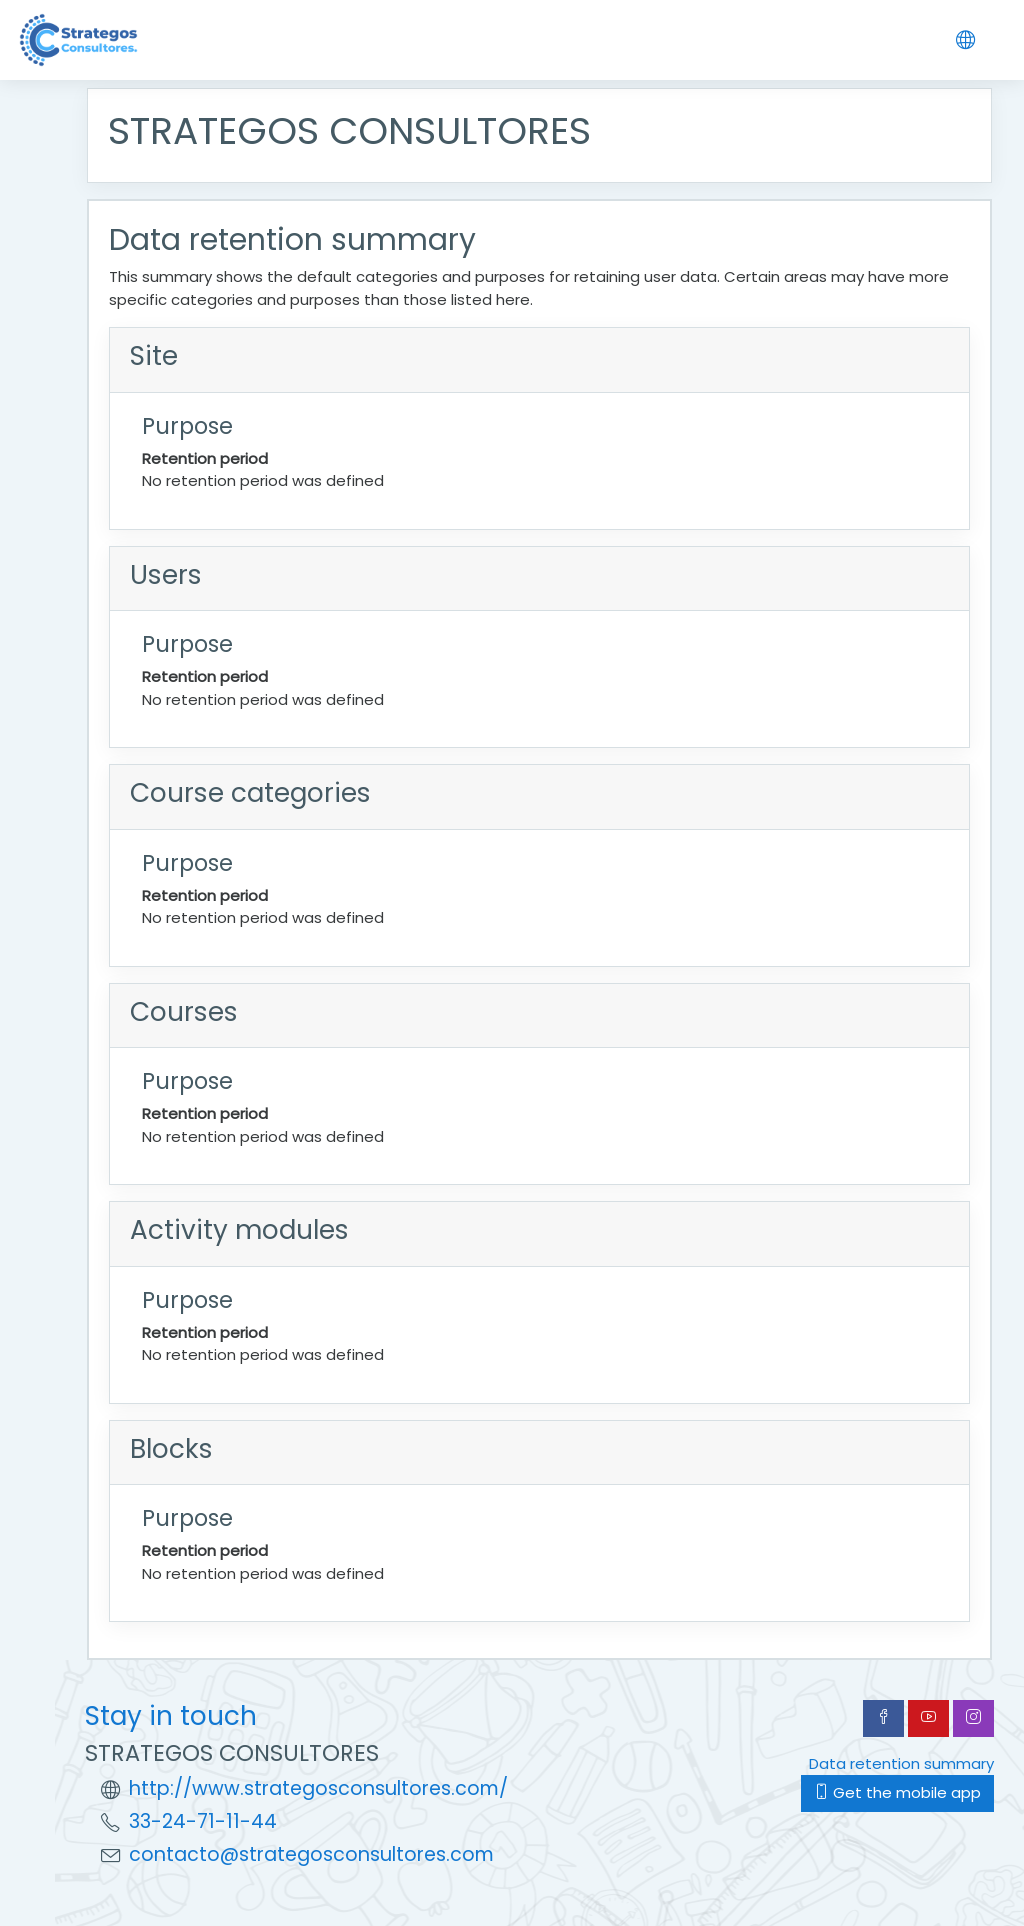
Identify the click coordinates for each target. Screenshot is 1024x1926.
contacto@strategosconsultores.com (311, 1854)
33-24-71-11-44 (203, 1821)
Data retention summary (901, 1763)
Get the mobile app (897, 1792)
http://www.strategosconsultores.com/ (318, 1788)
